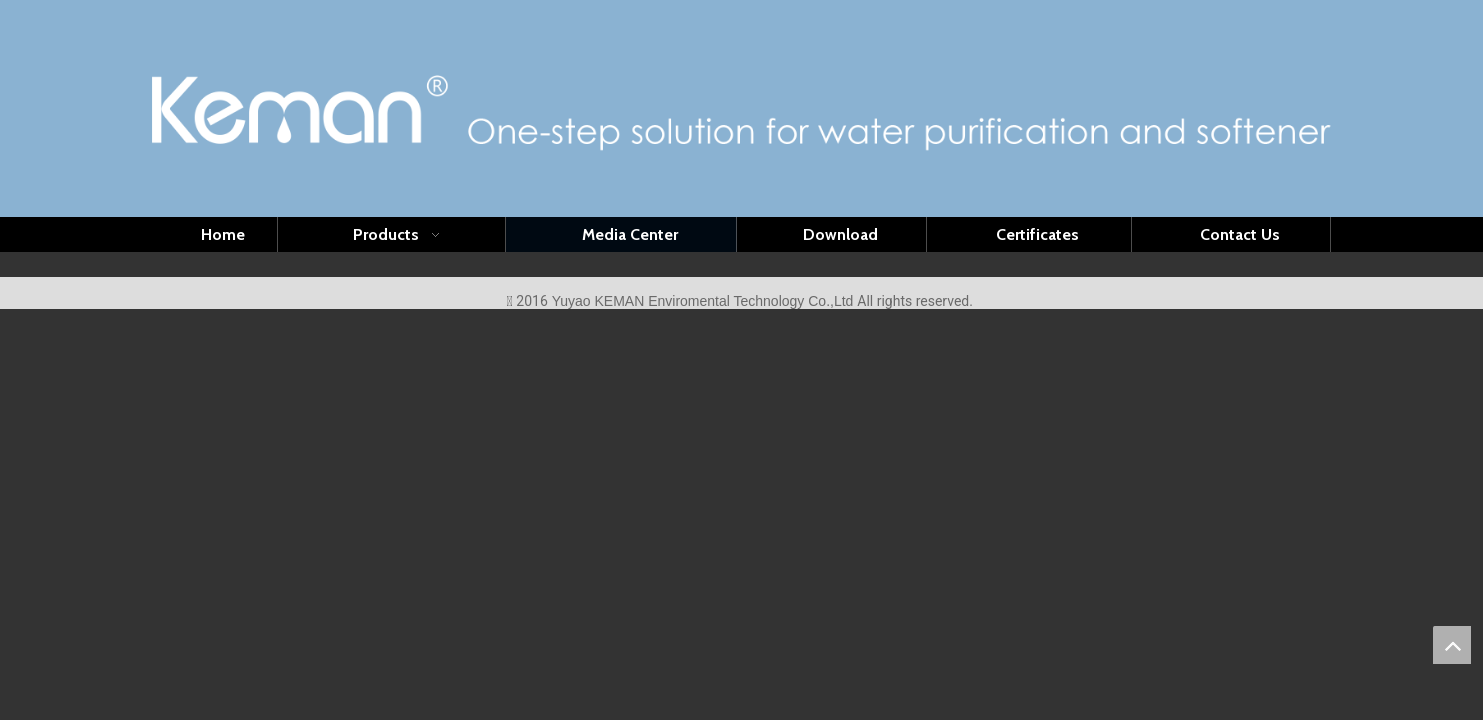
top (1452, 645)
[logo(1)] (742, 109)
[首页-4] (741, 264)
